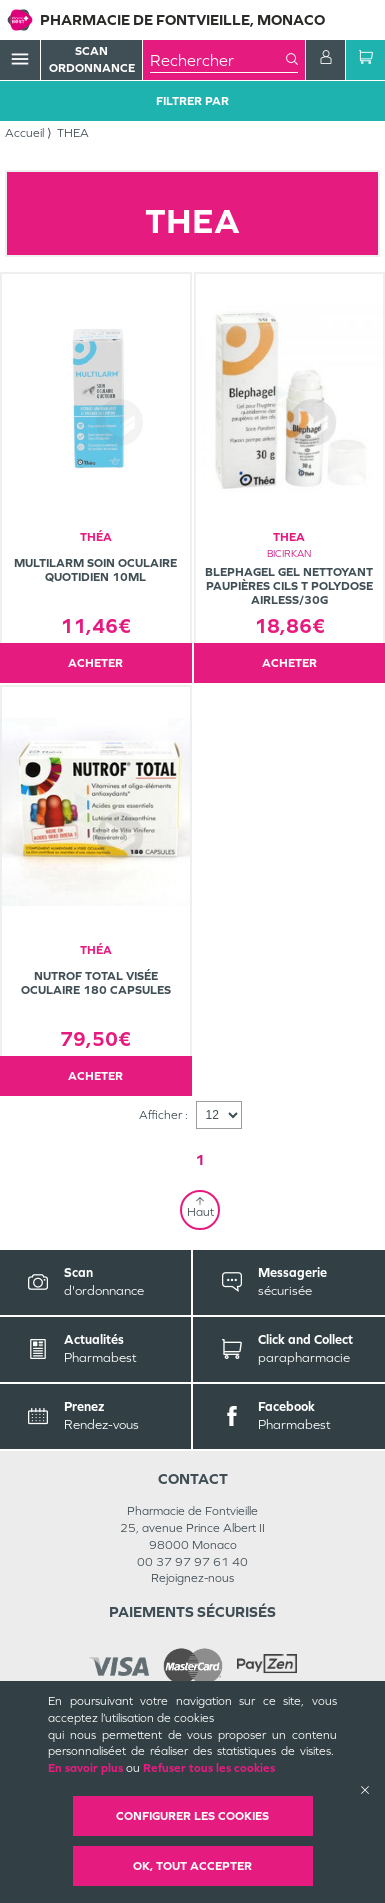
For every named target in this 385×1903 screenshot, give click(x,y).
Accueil (24, 133)
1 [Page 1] (200, 1159)
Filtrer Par (192, 101)
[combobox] (218, 60)
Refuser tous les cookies (209, 1768)
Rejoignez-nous (192, 1578)
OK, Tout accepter (192, 1866)
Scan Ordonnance (92, 59)
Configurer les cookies (192, 1816)
